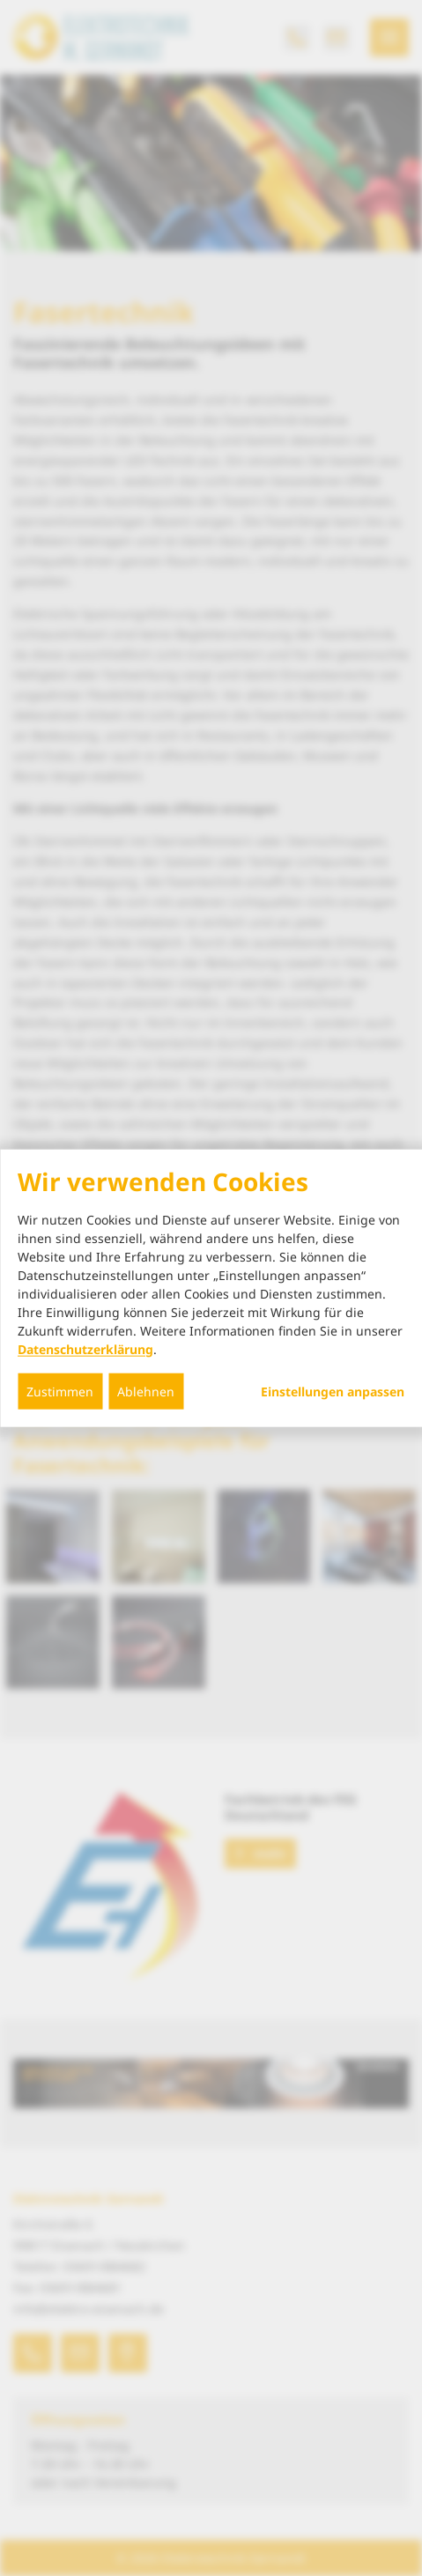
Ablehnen (145, 1390)
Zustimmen (59, 1390)
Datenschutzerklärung (85, 1348)
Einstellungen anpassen (332, 1391)
